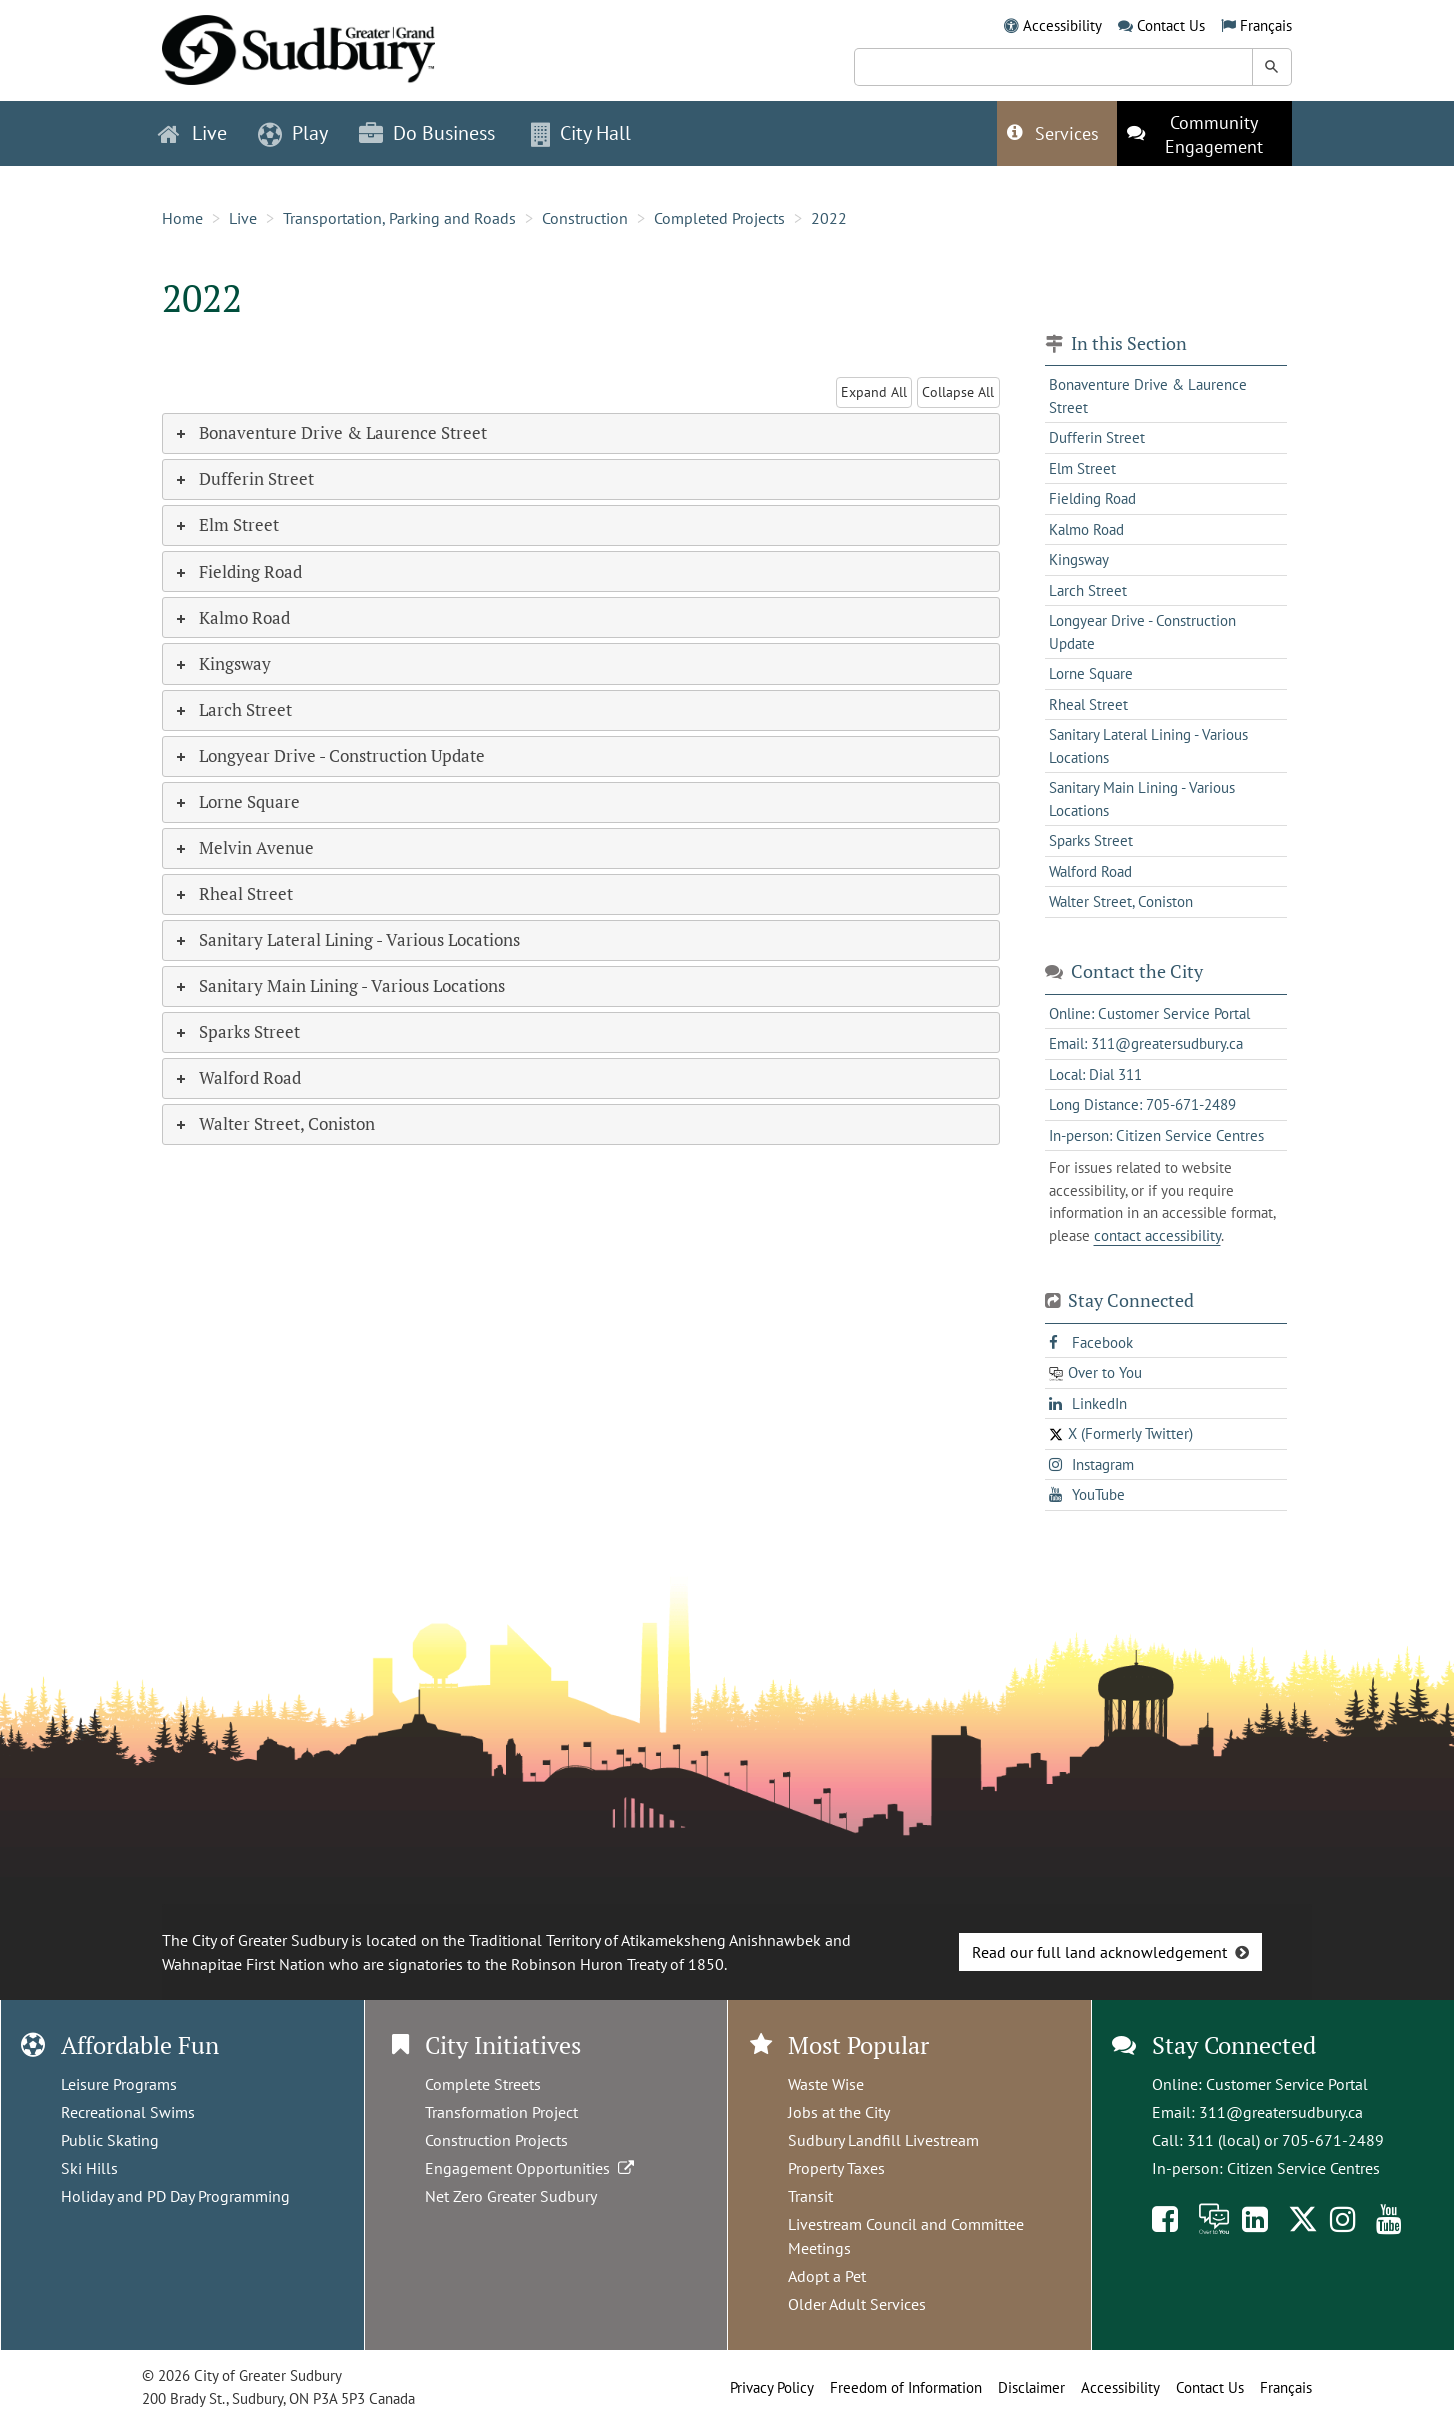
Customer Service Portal (1287, 2084)
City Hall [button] (581, 133)
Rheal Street (1088, 704)
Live (243, 218)
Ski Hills (89, 2168)
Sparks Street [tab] (236, 1031)
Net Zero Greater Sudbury (511, 2196)
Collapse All (958, 392)
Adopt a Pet (827, 2276)
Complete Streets (483, 2084)
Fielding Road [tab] (237, 571)
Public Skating (110, 2140)
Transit (810, 2196)
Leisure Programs (119, 2084)
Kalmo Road (1086, 529)
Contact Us (1171, 25)
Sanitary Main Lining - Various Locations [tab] (339, 985)
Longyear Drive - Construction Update (1142, 632)
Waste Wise (826, 2084)
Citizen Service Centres (1303, 2168)
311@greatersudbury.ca (1281, 2112)
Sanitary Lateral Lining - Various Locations (1148, 746)
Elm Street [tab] (226, 524)
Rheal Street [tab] (233, 893)
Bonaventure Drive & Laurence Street (1148, 396)
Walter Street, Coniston (1121, 901)
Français (1266, 25)
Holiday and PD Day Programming (175, 2196)
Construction (585, 218)
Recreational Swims (128, 2112)
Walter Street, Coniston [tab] (274, 1123)
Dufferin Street (1097, 437)
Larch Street (1088, 590)
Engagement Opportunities (531, 2168)
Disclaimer (1031, 2387)
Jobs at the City (839, 2112)
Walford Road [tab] (237, 1077)
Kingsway (1079, 559)
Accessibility (1062, 25)
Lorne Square (1091, 673)
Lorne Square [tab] (236, 801)
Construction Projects (496, 2140)
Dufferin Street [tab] (243, 478)
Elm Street (1082, 468)
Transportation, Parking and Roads (399, 218)
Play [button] (293, 133)
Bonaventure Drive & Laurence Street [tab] (330, 432)
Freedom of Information (906, 2387)
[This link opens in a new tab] (1204, 133)
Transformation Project (501, 2112)
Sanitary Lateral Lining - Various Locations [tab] (346, 939)
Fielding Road (1092, 498)
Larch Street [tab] (232, 709)
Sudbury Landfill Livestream (883, 2140)
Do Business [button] (427, 133)
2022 (829, 218)
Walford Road (1090, 871)
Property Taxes (836, 2168)
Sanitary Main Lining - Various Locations (1142, 799)
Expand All (874, 392)
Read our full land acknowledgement (1099, 1952)
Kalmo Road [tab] (231, 617)
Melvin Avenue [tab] (243, 847)
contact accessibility (1157, 1235)
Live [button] (192, 133)
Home (182, 218)
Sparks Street (1091, 840)
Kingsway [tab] (222, 663)
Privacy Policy (772, 2387)
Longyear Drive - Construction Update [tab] (329, 755)
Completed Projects (719, 218)
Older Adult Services (857, 2304)
